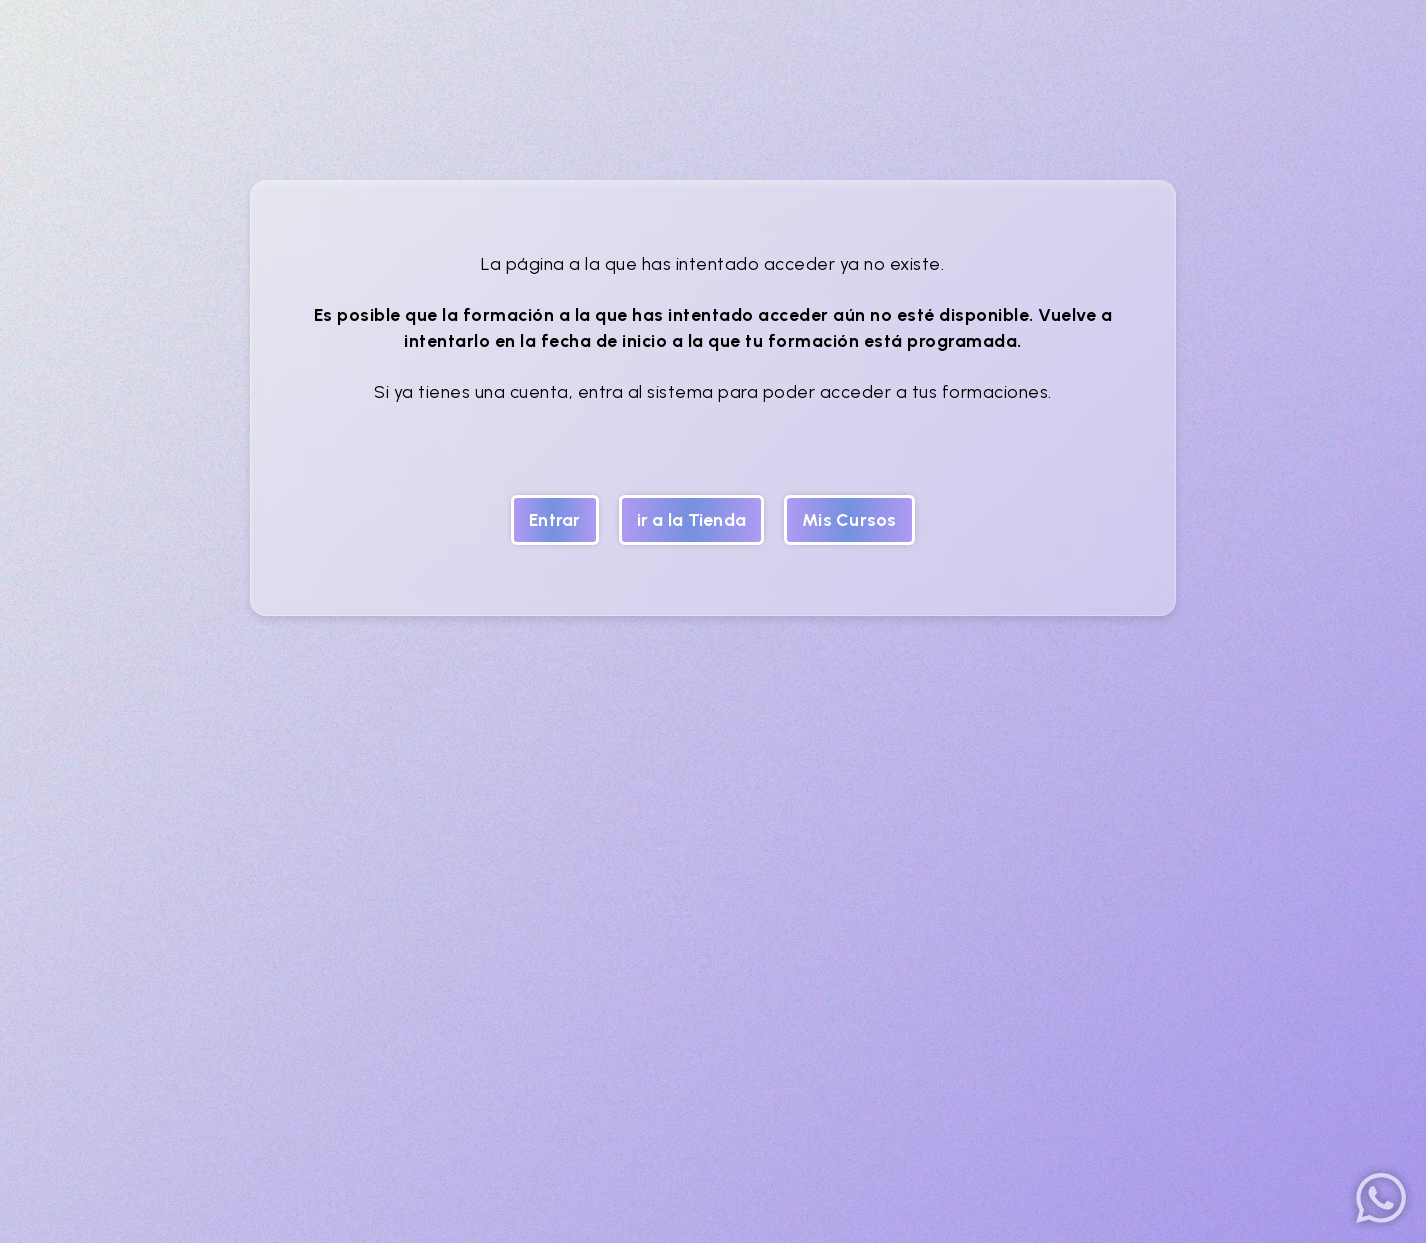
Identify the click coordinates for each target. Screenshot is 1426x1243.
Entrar (555, 519)
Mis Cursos (849, 519)
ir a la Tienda (692, 519)
